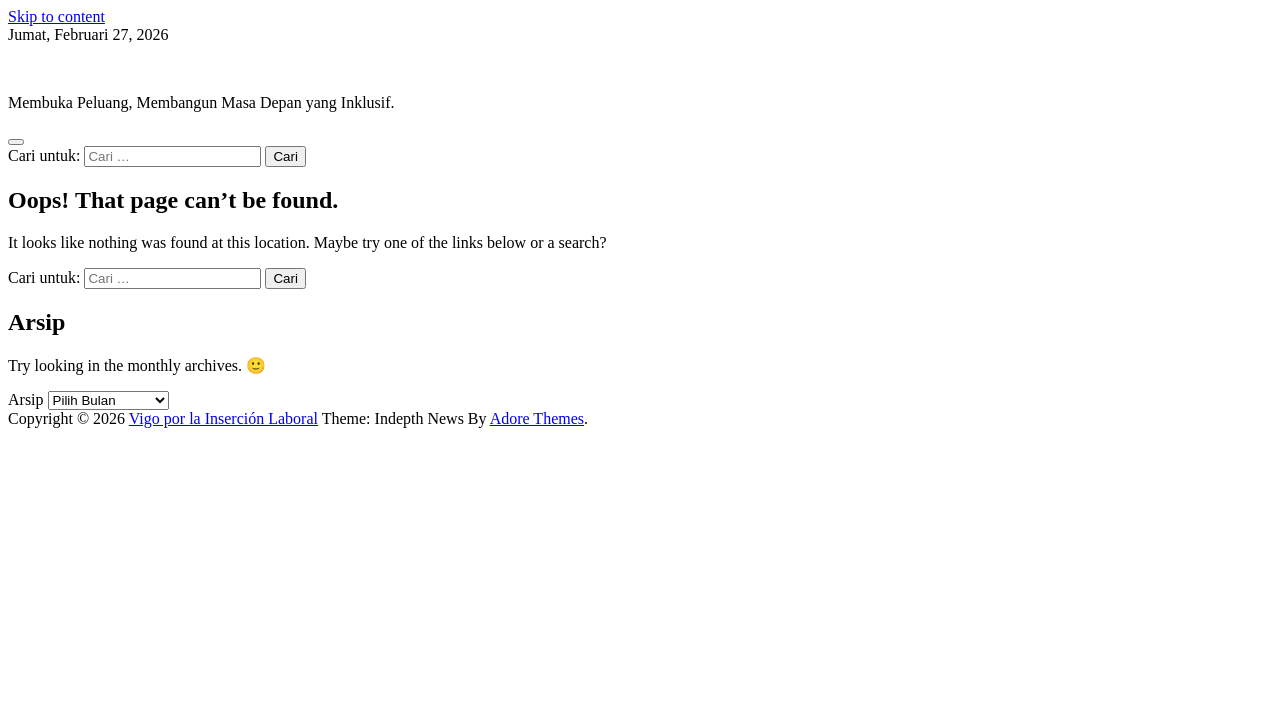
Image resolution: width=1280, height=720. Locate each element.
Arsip (26, 399)
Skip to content (56, 16)
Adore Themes (537, 418)
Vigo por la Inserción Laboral (102, 68)
